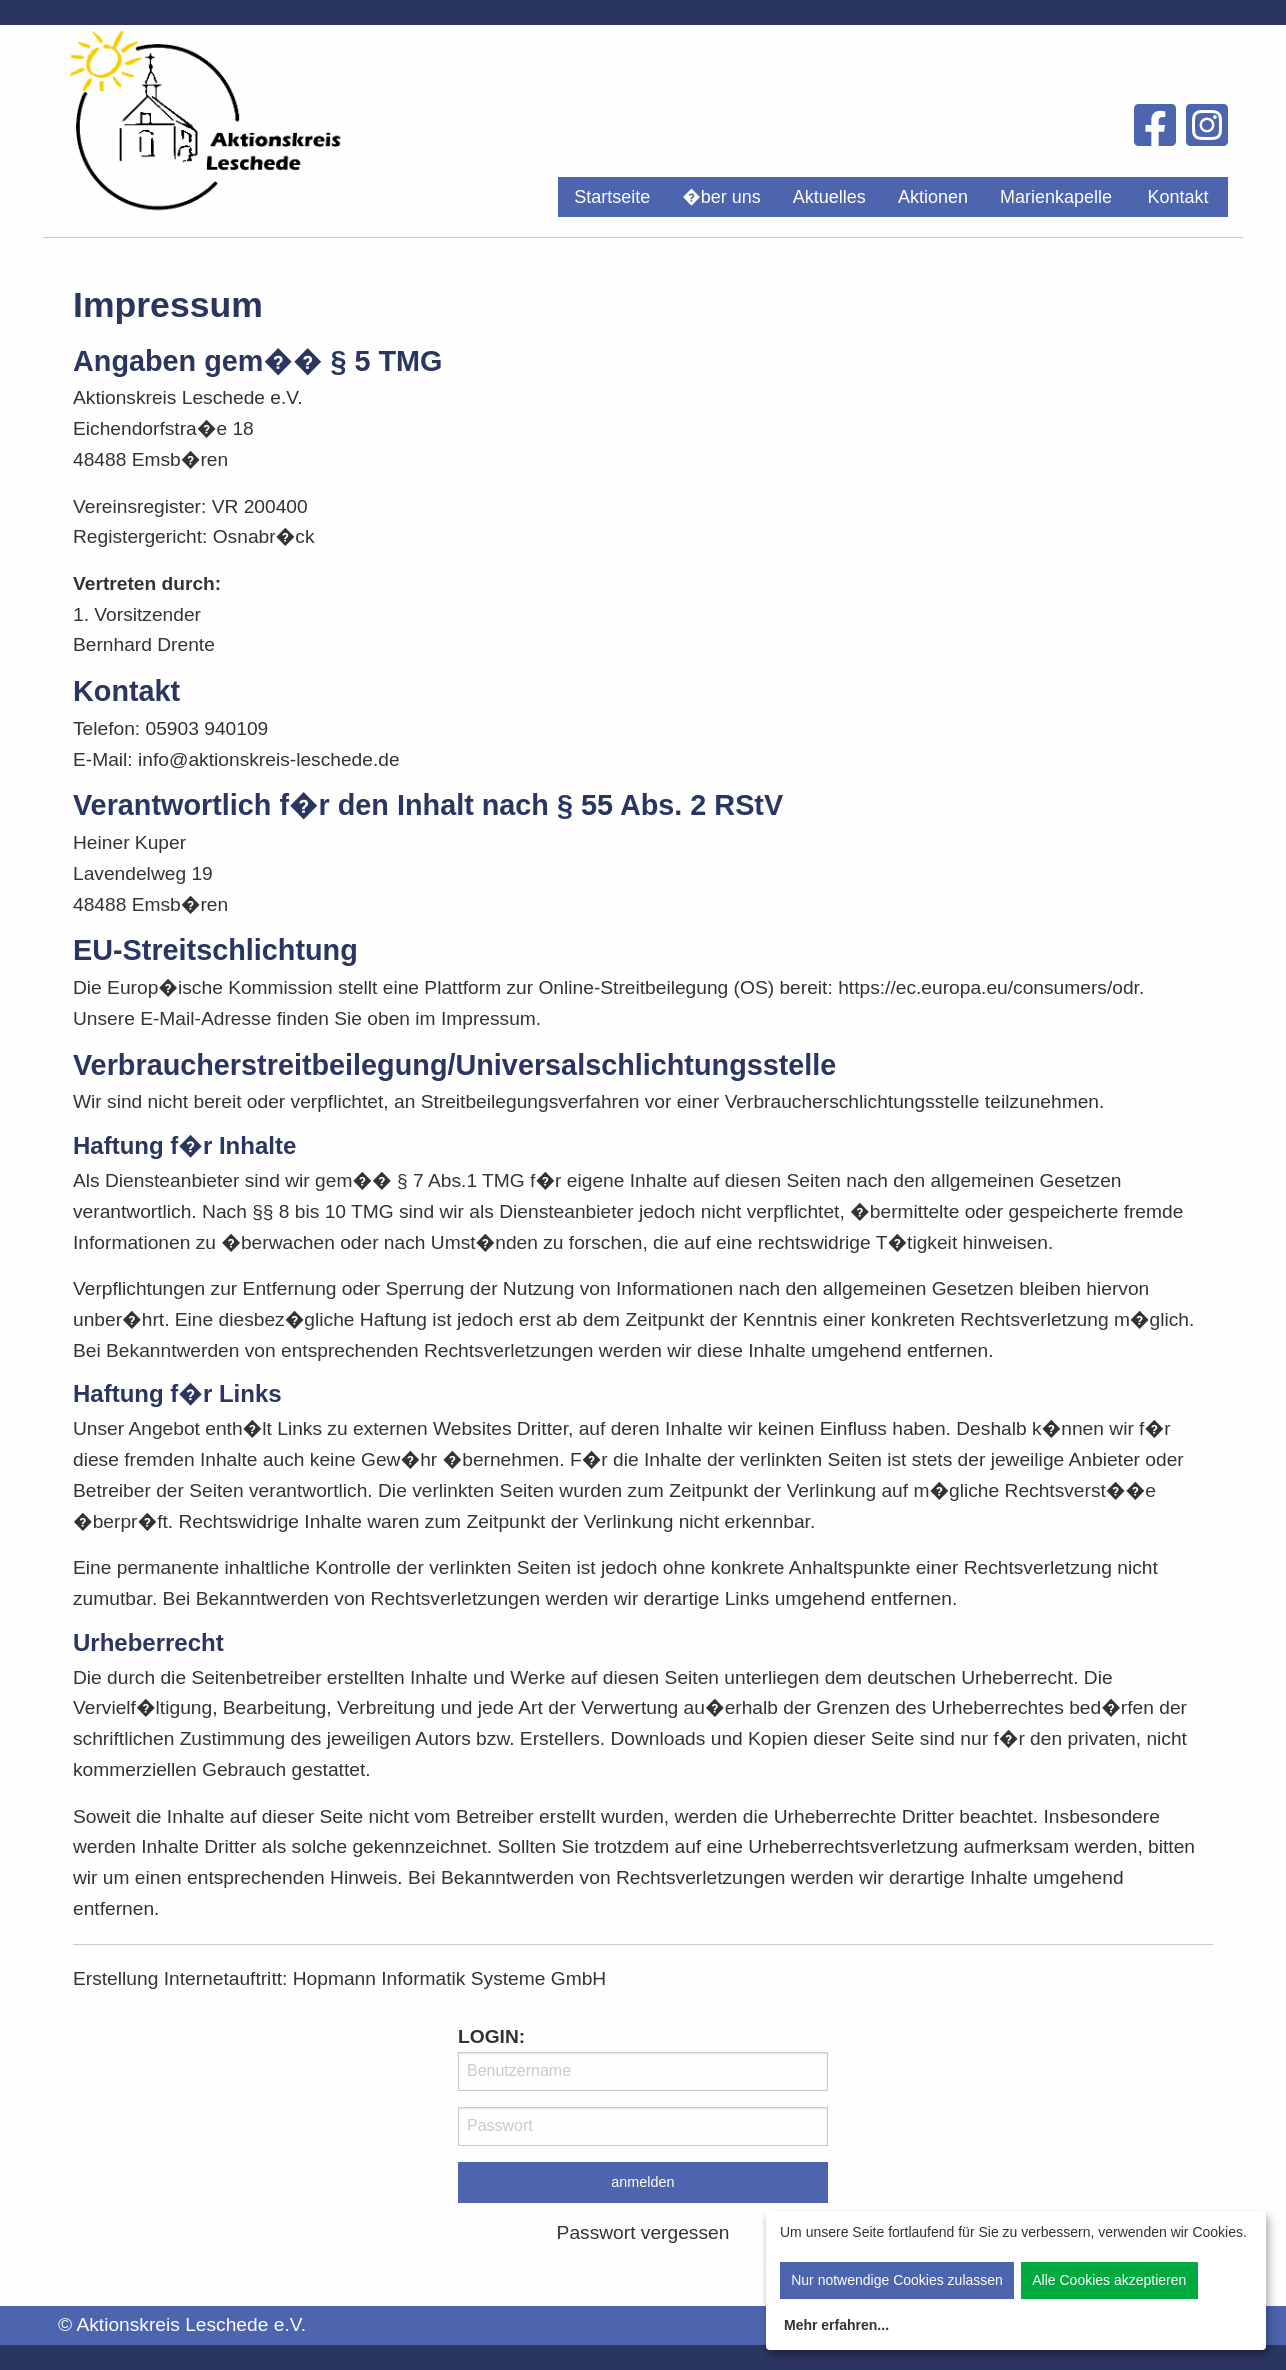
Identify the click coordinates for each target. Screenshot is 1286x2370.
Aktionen (933, 197)
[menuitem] (612, 197)
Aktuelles (829, 197)
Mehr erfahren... (836, 2325)
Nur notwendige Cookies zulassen (897, 2280)
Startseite (612, 197)
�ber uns (721, 197)
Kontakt (1177, 197)
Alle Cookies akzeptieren (1109, 2280)
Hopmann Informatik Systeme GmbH (450, 1978)
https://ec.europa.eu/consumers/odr (988, 987)
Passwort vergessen (643, 2232)
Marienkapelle (1056, 197)
